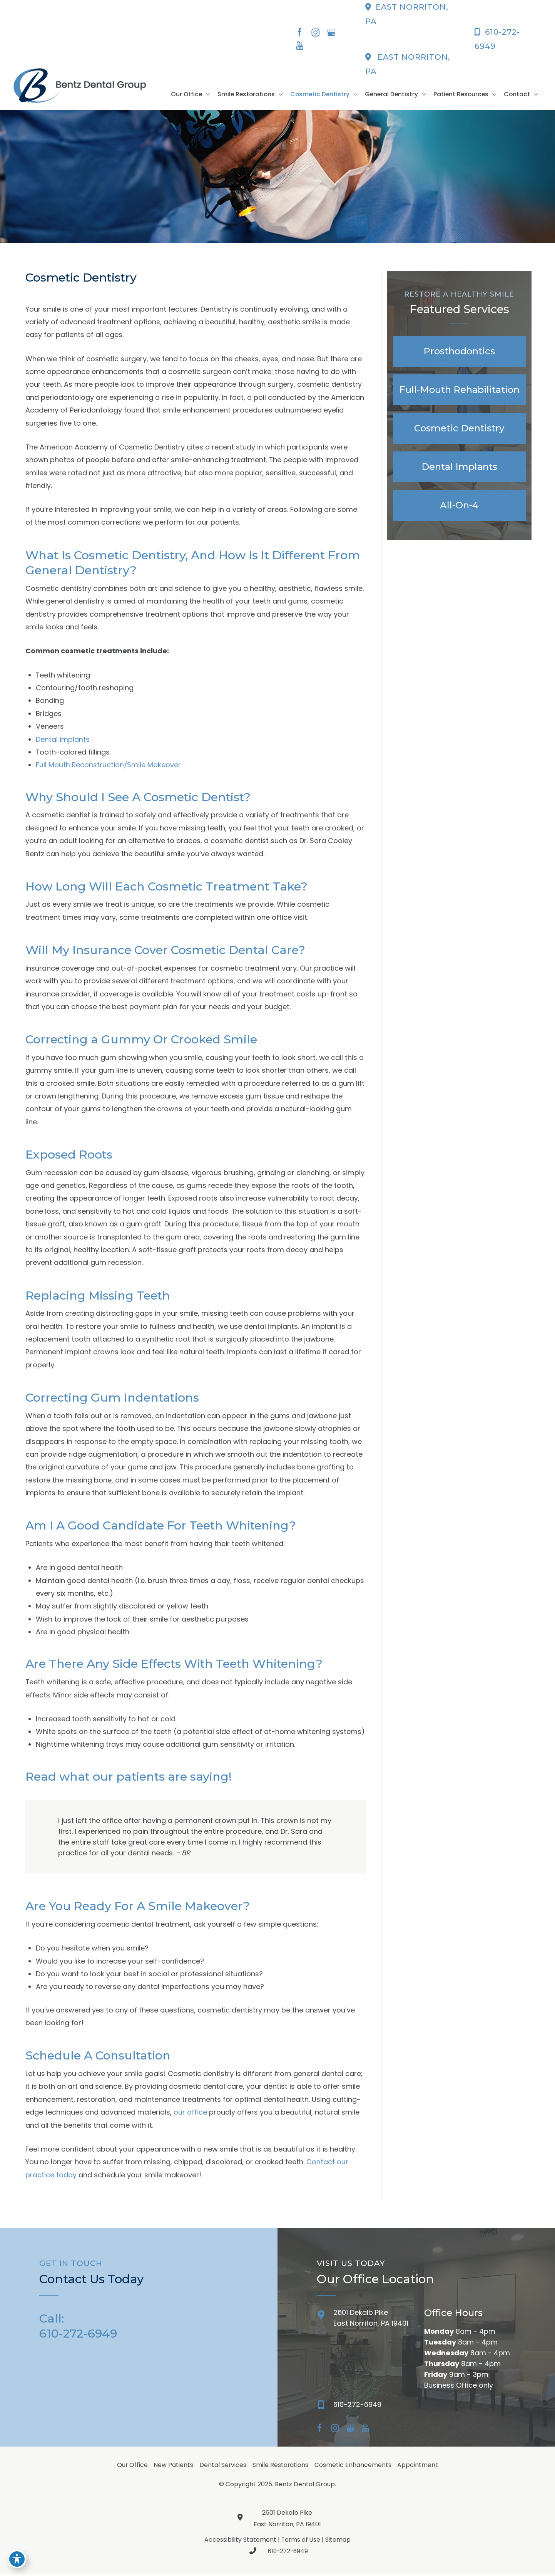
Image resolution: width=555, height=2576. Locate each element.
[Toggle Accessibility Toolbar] (17, 2559)
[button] (215, 94)
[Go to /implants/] (459, 467)
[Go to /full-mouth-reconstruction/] (459, 390)
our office (190, 2114)
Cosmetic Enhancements (353, 2466)
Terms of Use (301, 2541)
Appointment (418, 2466)
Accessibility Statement (240, 2541)
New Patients (173, 2466)
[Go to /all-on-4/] (459, 505)
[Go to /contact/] (363, 2321)
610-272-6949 (277, 2553)
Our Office (131, 2466)
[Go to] (416, 2408)
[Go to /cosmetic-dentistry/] (459, 428)
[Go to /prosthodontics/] (459, 351)
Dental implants (63, 740)
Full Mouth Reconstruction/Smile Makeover (109, 765)
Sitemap (338, 2541)
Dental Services (223, 2466)
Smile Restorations (281, 2466)
